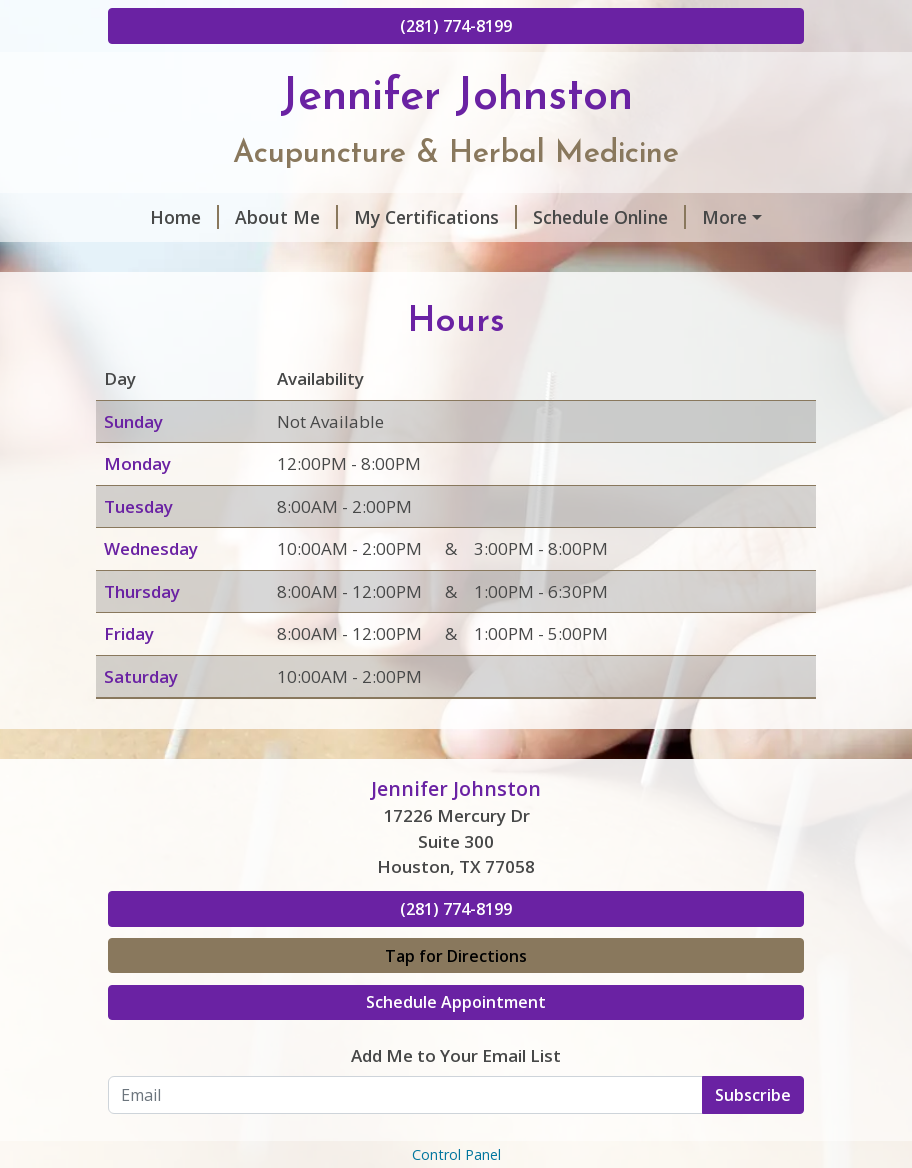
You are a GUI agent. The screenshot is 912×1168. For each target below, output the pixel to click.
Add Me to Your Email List (456, 1139)
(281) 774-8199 (456, 26)
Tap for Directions (456, 1040)
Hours (711, 217)
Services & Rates (452, 260)
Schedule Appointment (456, 1087)
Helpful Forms (617, 260)
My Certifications (409, 217)
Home (158, 217)
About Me (260, 217)
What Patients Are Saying (240, 260)
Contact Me (173, 302)
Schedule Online (583, 217)
